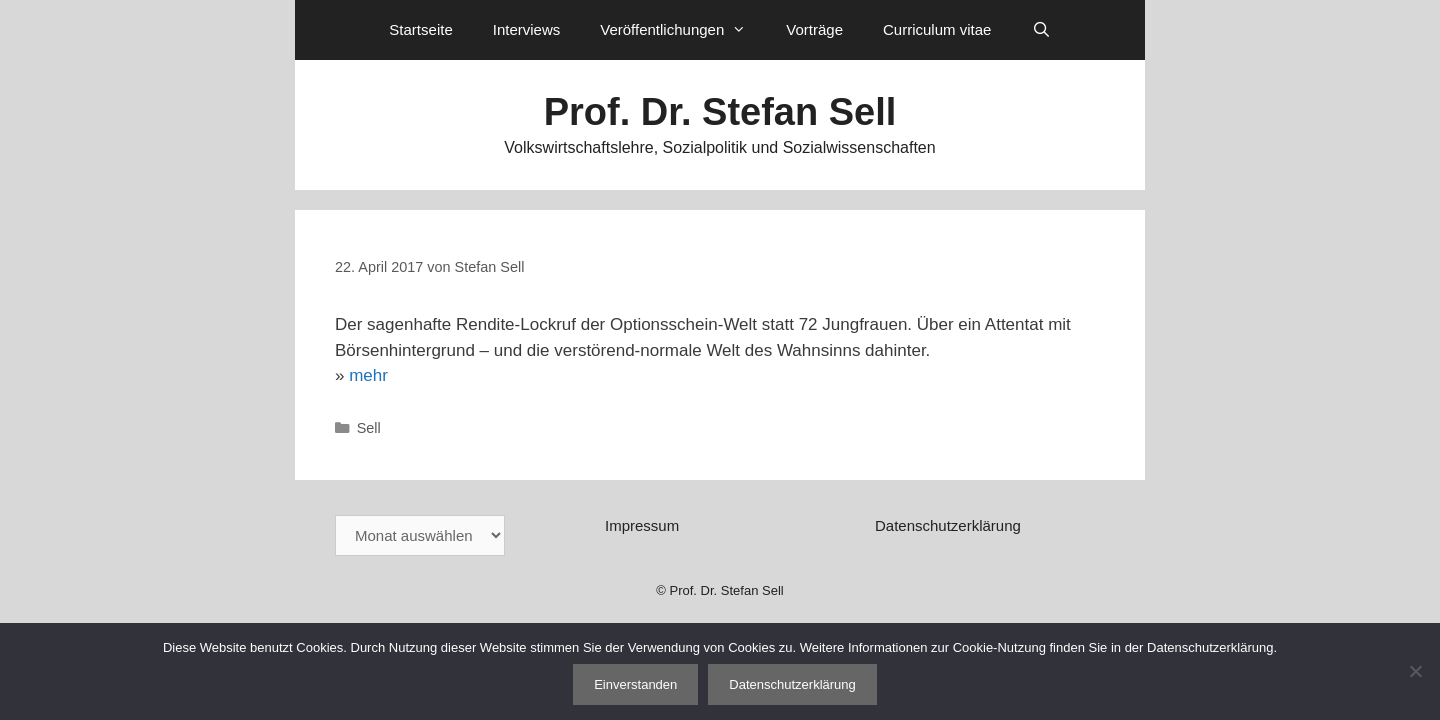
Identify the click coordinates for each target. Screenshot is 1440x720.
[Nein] (1415, 671)
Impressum (642, 525)
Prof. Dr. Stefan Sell (720, 112)
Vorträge (814, 29)
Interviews (527, 29)
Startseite (420, 29)
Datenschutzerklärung (948, 525)
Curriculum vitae (937, 29)
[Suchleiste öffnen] (1040, 30)
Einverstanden (635, 684)
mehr (368, 375)
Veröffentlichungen (683, 30)
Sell (369, 428)
